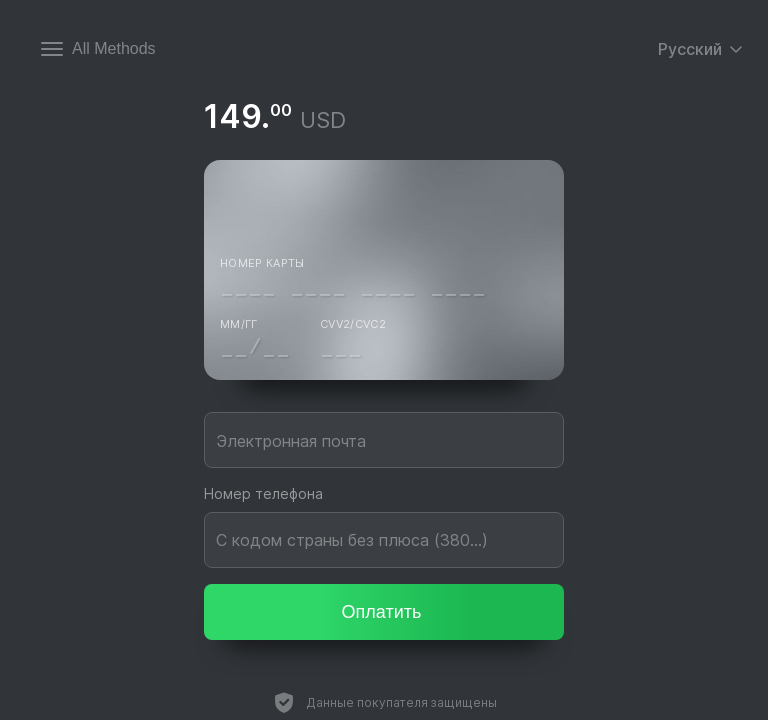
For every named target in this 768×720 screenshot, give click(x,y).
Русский (701, 49)
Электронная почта (291, 441)
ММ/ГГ (239, 324)
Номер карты (262, 263)
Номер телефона (263, 493)
